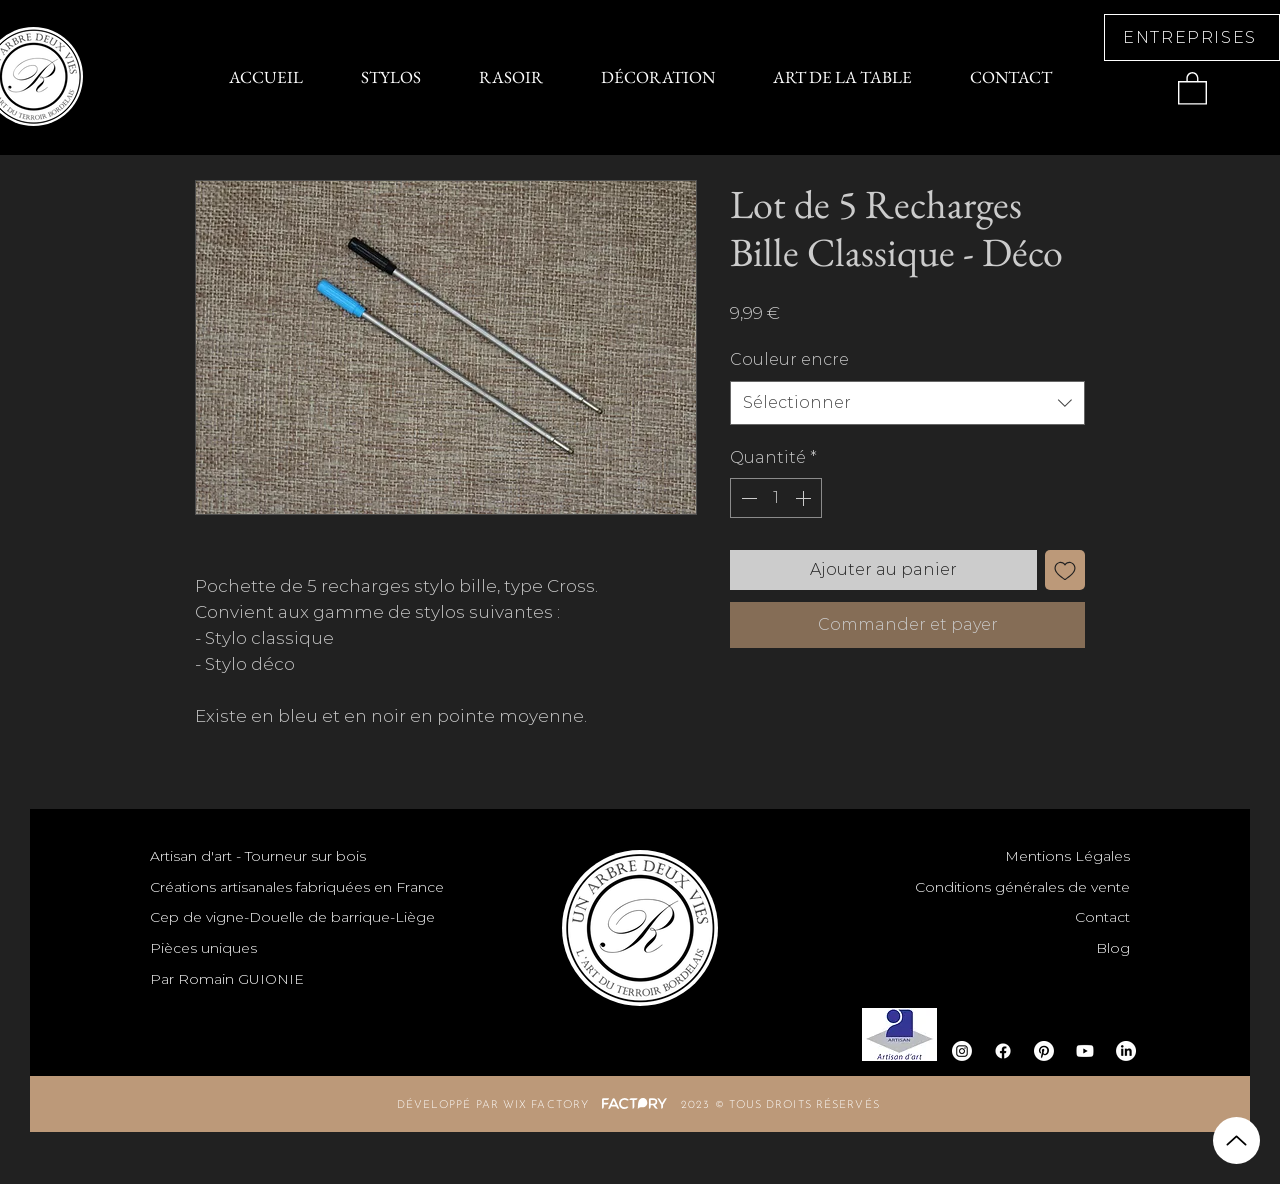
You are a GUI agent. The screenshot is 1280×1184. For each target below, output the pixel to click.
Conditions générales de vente (1022, 887)
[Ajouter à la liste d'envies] (1065, 570)
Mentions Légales (1067, 856)
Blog (1113, 948)
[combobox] (907, 403)
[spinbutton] (776, 498)
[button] (1192, 87)
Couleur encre (789, 359)
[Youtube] (1085, 1051)
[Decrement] (747, 498)
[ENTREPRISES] (1192, 37)
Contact (1102, 917)
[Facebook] (1003, 1051)
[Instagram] (962, 1051)
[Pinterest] (1044, 1051)
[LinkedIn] (1126, 1051)
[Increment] (805, 498)
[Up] (1236, 1140)
